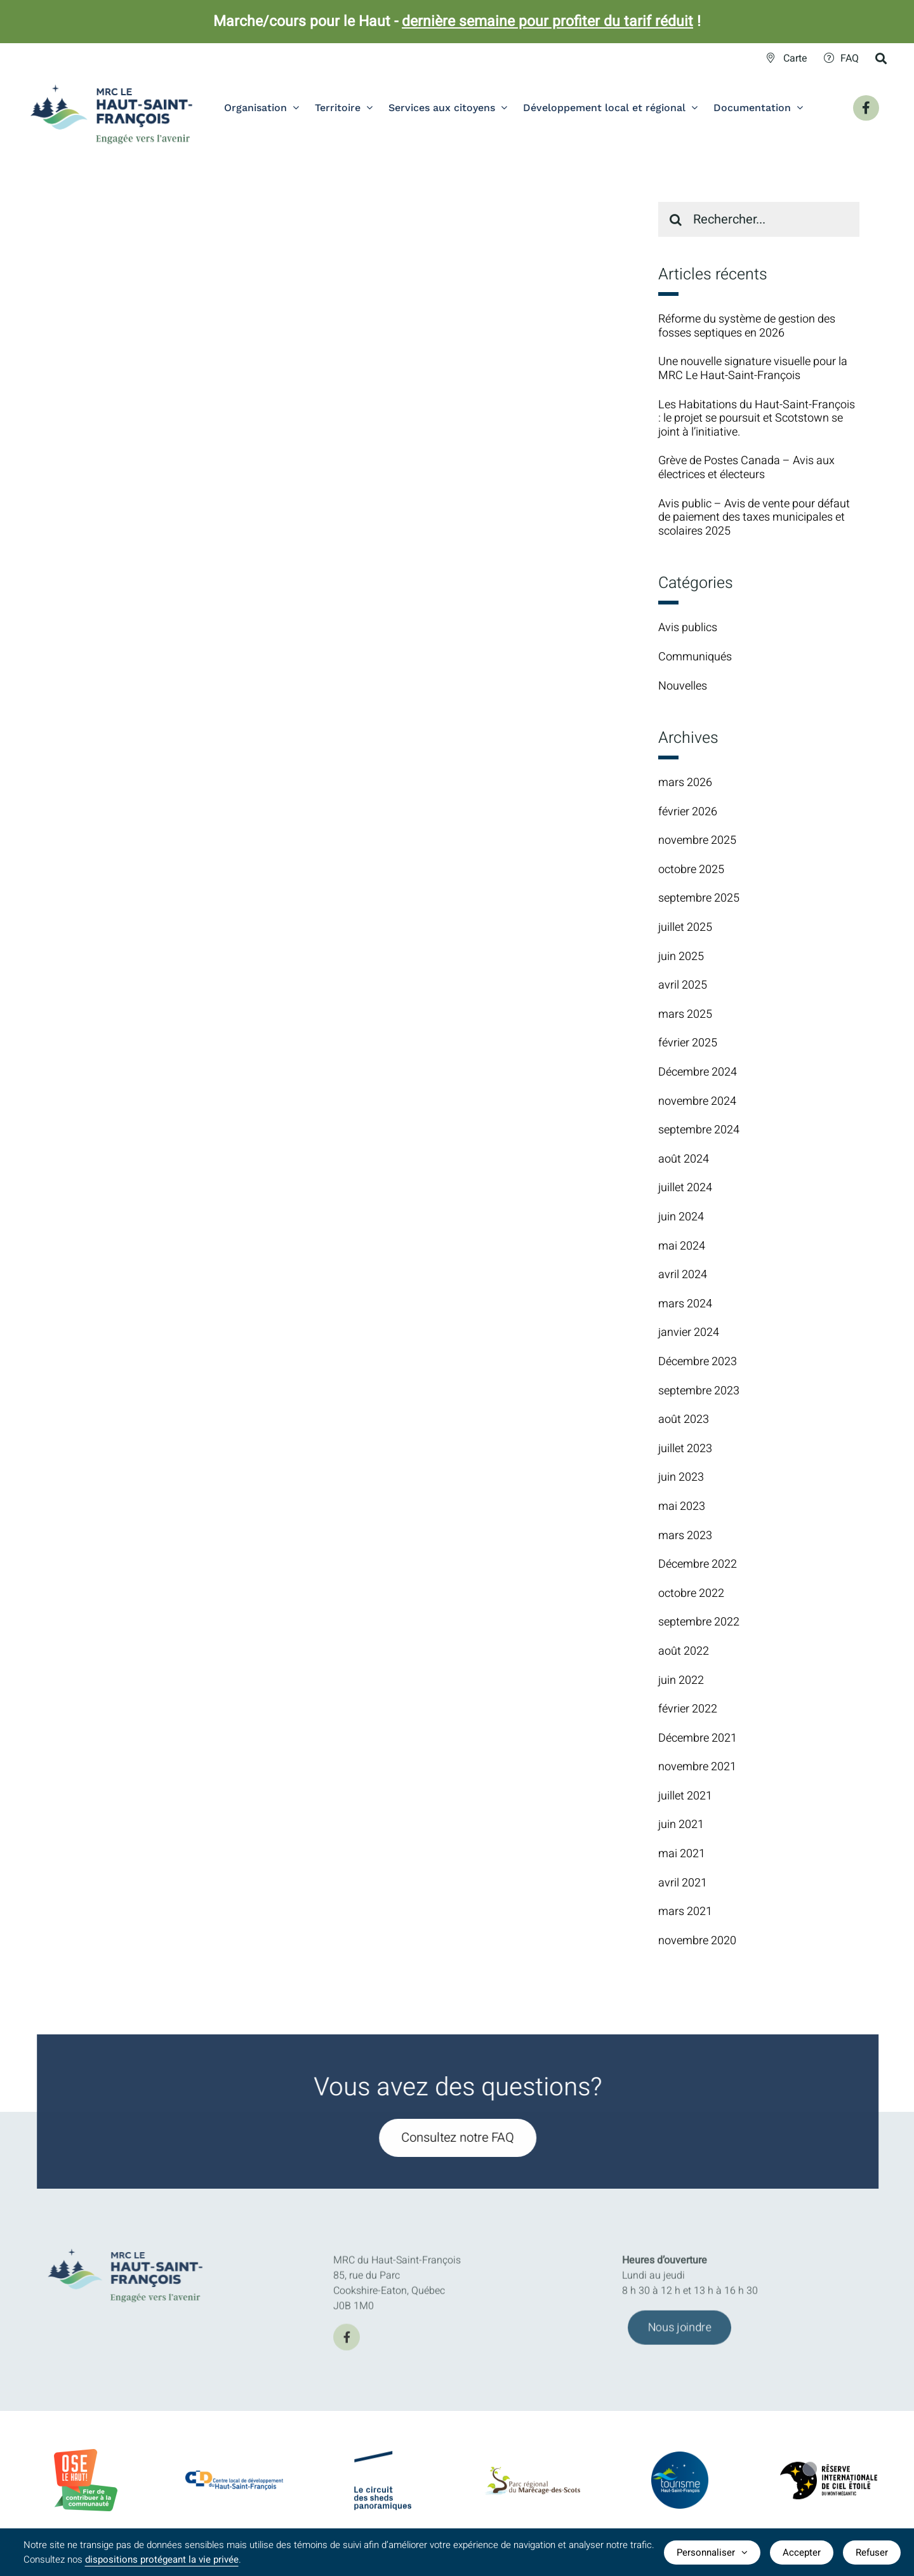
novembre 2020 (697, 1940)
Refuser (872, 2552)
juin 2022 (681, 1680)
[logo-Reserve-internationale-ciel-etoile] (828, 2471)
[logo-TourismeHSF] (679, 2460)
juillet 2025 (685, 927)
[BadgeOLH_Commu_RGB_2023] (85, 2454)
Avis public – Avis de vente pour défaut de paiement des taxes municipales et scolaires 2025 (754, 517)
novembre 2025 (697, 840)
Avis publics (687, 628)
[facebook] (346, 2344)
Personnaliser (712, 2552)
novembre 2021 (697, 1766)
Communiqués (695, 657)
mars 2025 (685, 1014)
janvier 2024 (688, 1332)
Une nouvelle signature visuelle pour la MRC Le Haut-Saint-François (752, 368)
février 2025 (687, 1042)
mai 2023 (681, 1506)
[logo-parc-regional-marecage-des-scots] (531, 2478)
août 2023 (683, 1419)
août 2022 (683, 1651)
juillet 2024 (685, 1187)
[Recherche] (675, 219)
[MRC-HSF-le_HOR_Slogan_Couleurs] (133, 2244)
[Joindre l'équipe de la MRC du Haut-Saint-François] (679, 2334)
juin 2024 (681, 1216)
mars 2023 (685, 1535)
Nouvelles (682, 686)
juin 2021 (681, 1824)
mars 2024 (685, 1303)
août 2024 (683, 1159)
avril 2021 (682, 1883)
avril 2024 (682, 1274)
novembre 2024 (697, 1101)
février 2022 (687, 1709)
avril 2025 (682, 985)
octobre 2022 (691, 1593)
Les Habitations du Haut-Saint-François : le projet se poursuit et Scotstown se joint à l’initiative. (756, 418)
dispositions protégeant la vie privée (162, 2559)
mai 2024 (681, 1246)
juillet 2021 (685, 1796)
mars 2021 (685, 1911)
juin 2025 (681, 956)
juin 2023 (681, 1477)
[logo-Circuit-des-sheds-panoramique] (382, 2461)
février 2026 (687, 811)
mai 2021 (681, 1853)
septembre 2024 (698, 1129)
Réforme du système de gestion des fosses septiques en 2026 (746, 326)
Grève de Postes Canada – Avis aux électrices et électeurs (746, 467)
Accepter (802, 2552)
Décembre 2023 (697, 1361)
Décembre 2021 (697, 1738)
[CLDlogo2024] (234, 2476)
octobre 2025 (691, 869)
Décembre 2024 (697, 1072)
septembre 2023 (698, 1390)
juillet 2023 (685, 1448)
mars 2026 (685, 782)
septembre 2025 (698, 898)
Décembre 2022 (697, 1564)
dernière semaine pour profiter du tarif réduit (547, 21)
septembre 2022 (698, 1622)
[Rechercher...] (758, 219)
